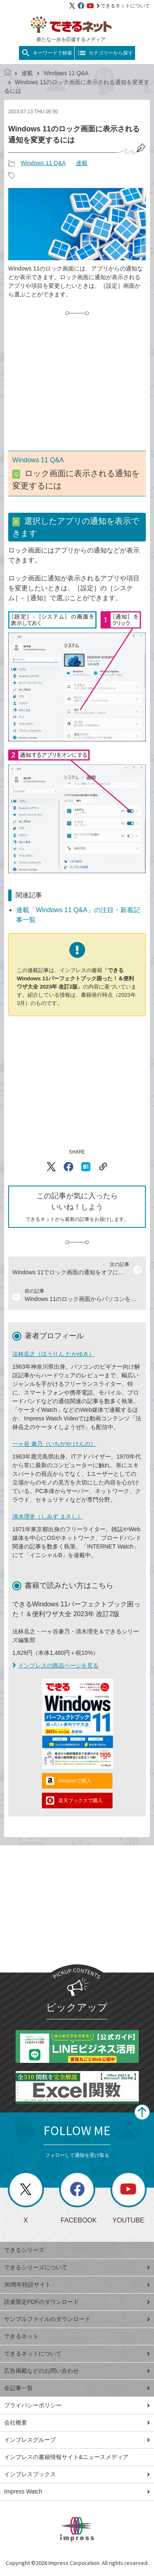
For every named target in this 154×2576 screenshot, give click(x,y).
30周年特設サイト (77, 2284)
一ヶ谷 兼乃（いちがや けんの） (54, 1444)
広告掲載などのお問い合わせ (77, 2370)
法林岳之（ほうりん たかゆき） (53, 1354)
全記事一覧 (77, 2388)
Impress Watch (77, 2491)
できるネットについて (123, 6)
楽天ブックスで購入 (80, 1800)
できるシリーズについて (77, 2267)
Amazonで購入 (74, 1781)
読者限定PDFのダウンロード (77, 2301)
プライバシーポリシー (77, 2405)
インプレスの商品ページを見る (55, 1665)
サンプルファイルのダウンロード (77, 2319)
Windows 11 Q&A (66, 73)
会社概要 (77, 2422)
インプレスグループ (77, 2439)
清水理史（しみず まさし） (47, 1516)
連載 (27, 73)
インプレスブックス (77, 2474)
